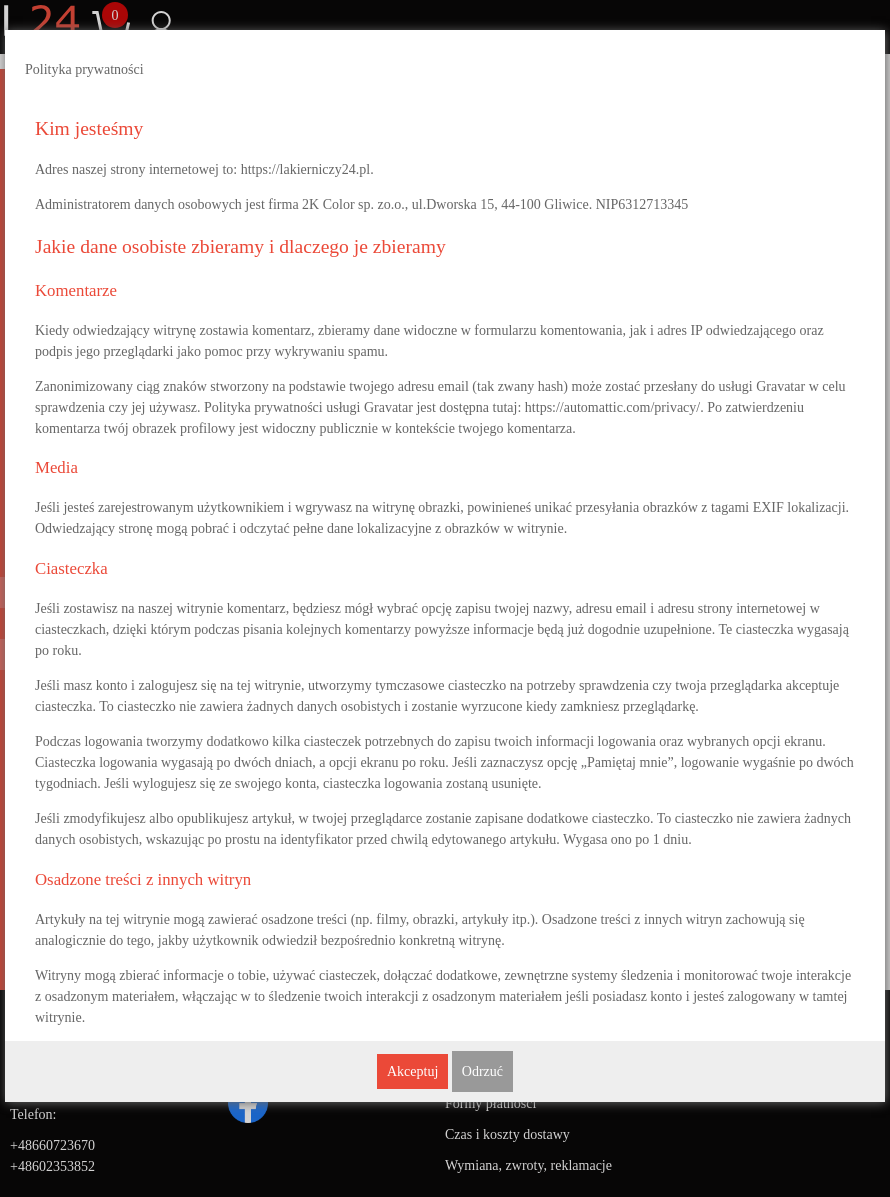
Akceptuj (412, 1071)
